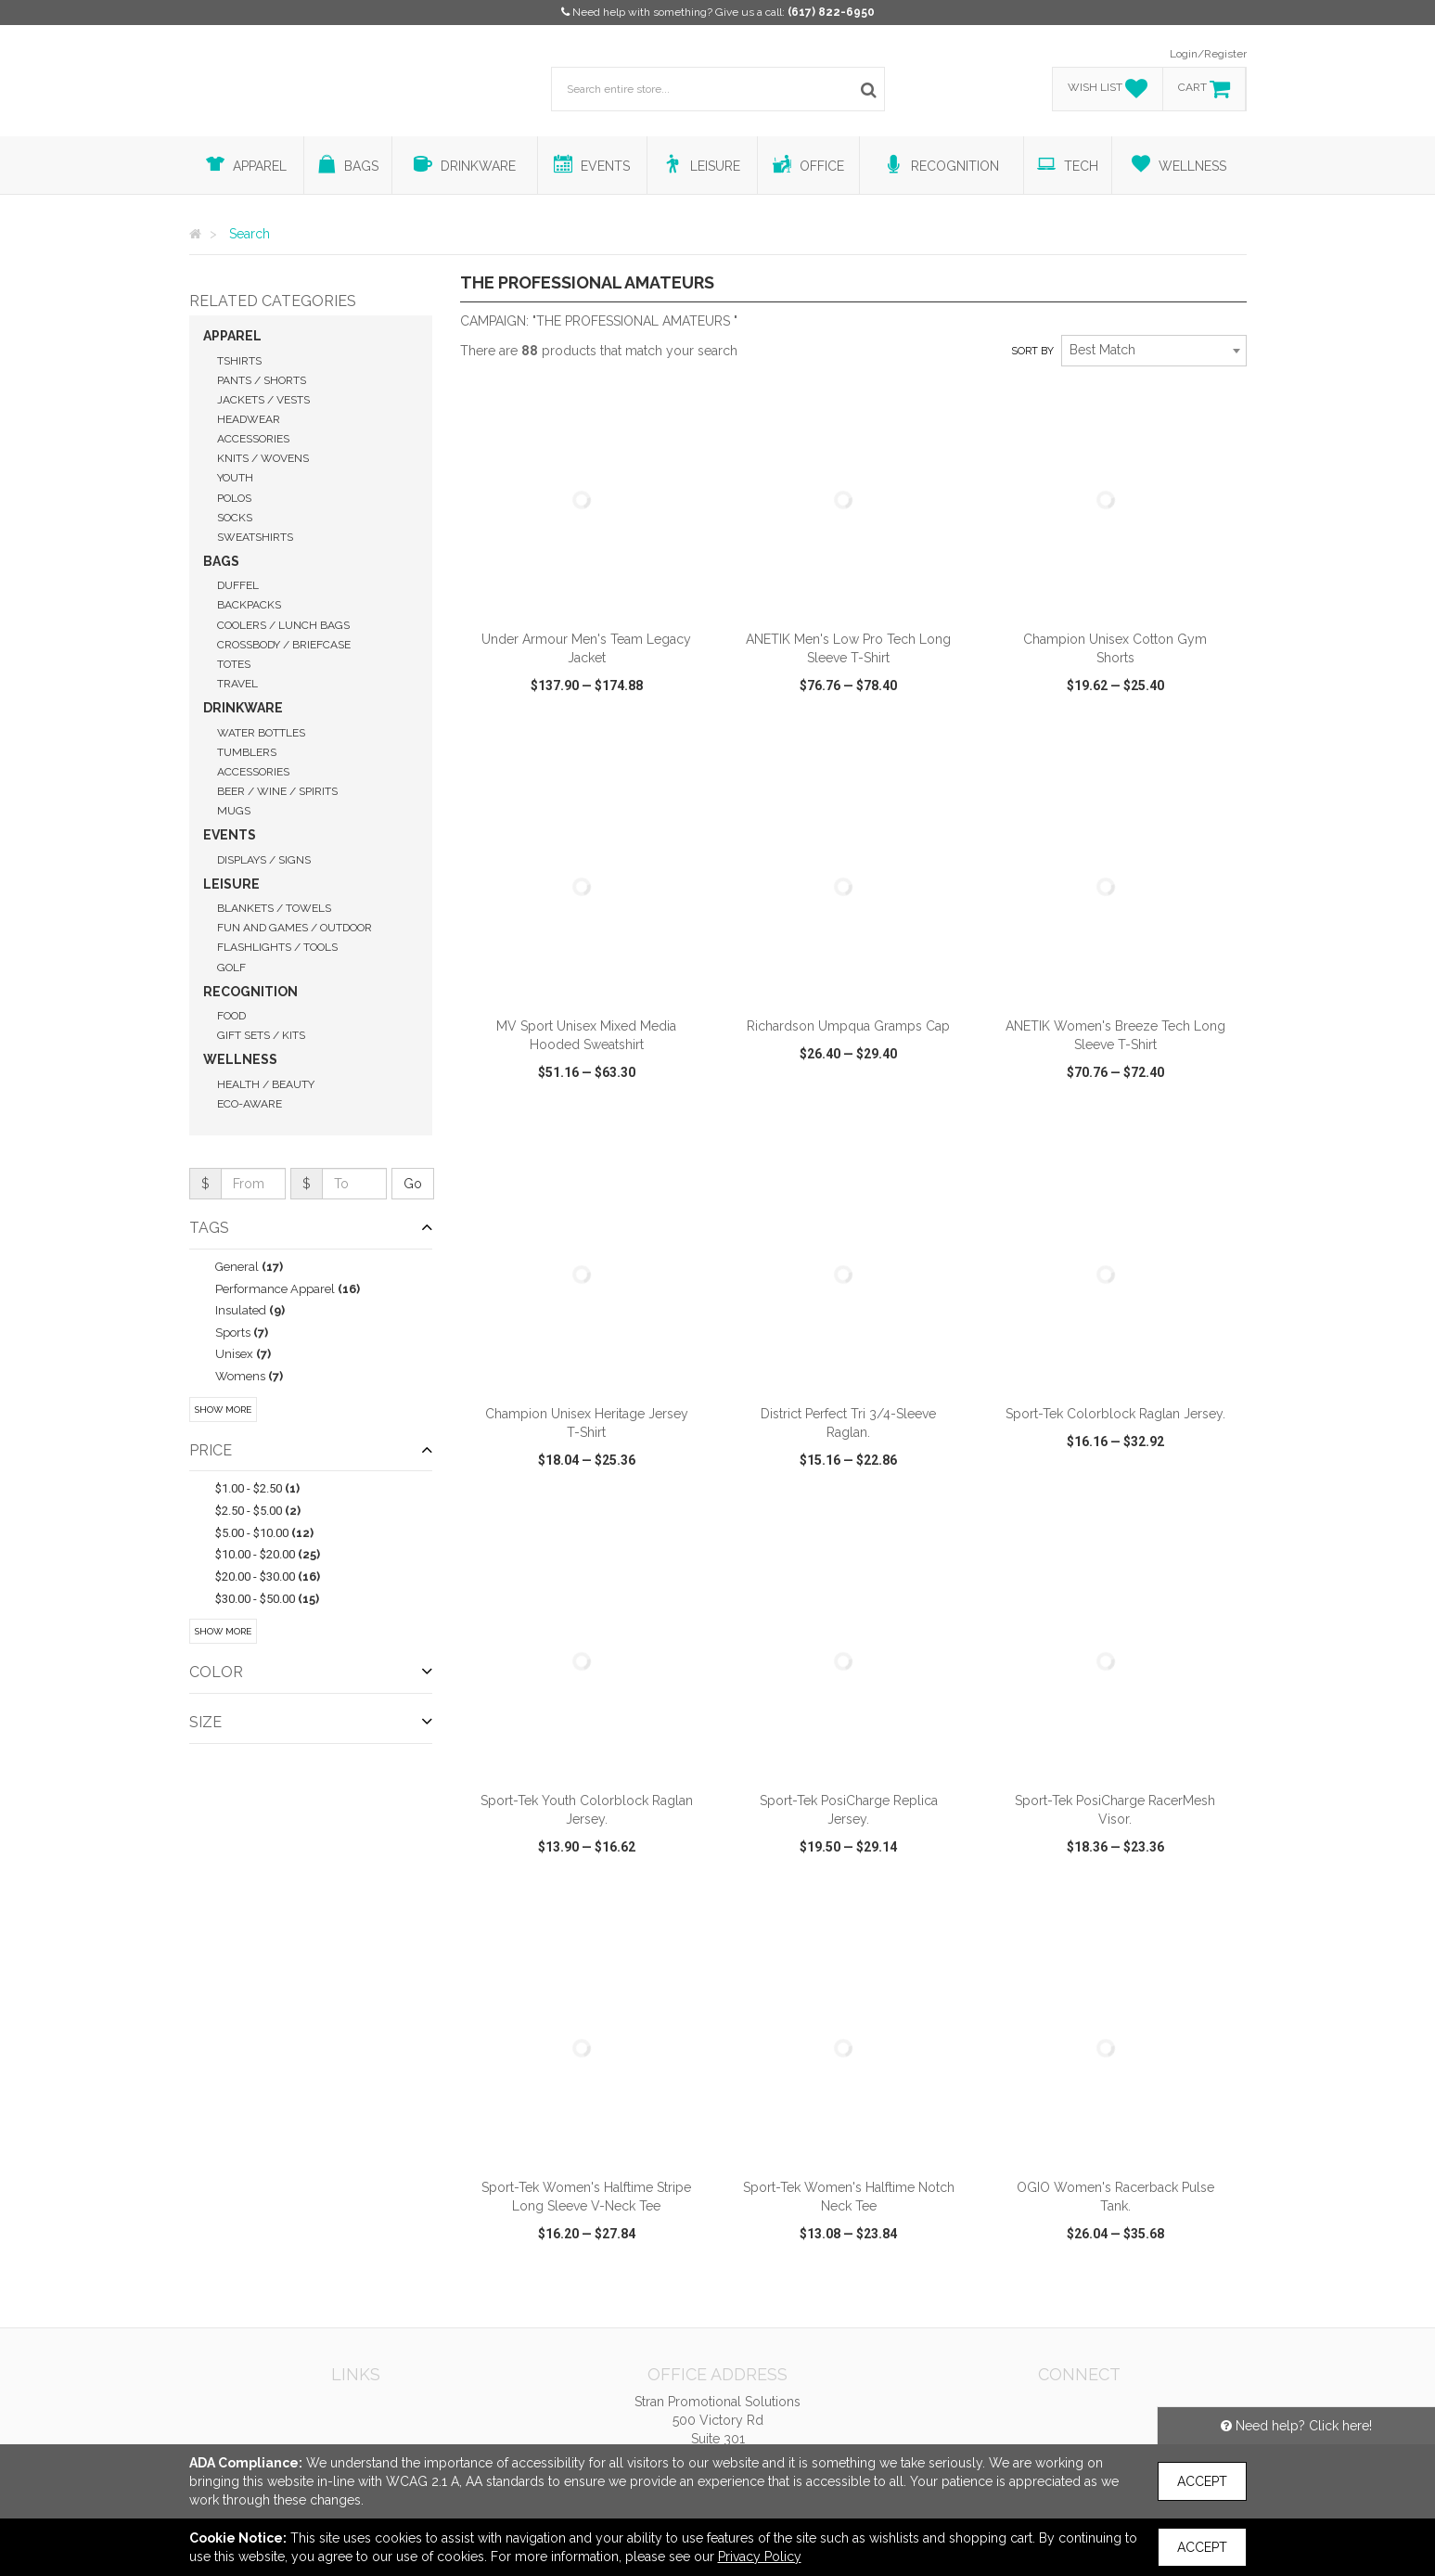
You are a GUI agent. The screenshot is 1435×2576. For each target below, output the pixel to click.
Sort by (1032, 351)
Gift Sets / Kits (261, 1035)
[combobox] (1154, 350)
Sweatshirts (255, 537)
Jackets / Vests (263, 399)
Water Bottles (261, 732)
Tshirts (239, 360)
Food (231, 1015)
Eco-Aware (249, 1103)
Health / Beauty (265, 1084)
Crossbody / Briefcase (284, 644)
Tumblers (246, 752)
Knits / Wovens (263, 458)
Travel (237, 683)
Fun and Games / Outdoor (294, 927)
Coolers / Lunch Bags (283, 625)
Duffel (238, 585)
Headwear (248, 419)
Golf (231, 967)
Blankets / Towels (274, 908)
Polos (234, 498)
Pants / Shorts (261, 380)
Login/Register (1208, 53)
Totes (233, 664)
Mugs (233, 810)
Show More (223, 1409)
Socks (234, 517)
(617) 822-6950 (831, 12)
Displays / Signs (264, 859)
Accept (1202, 2481)
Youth (235, 477)
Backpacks (249, 604)
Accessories (253, 438)
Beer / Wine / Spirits (277, 791)
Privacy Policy (759, 2556)
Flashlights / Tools (277, 947)
